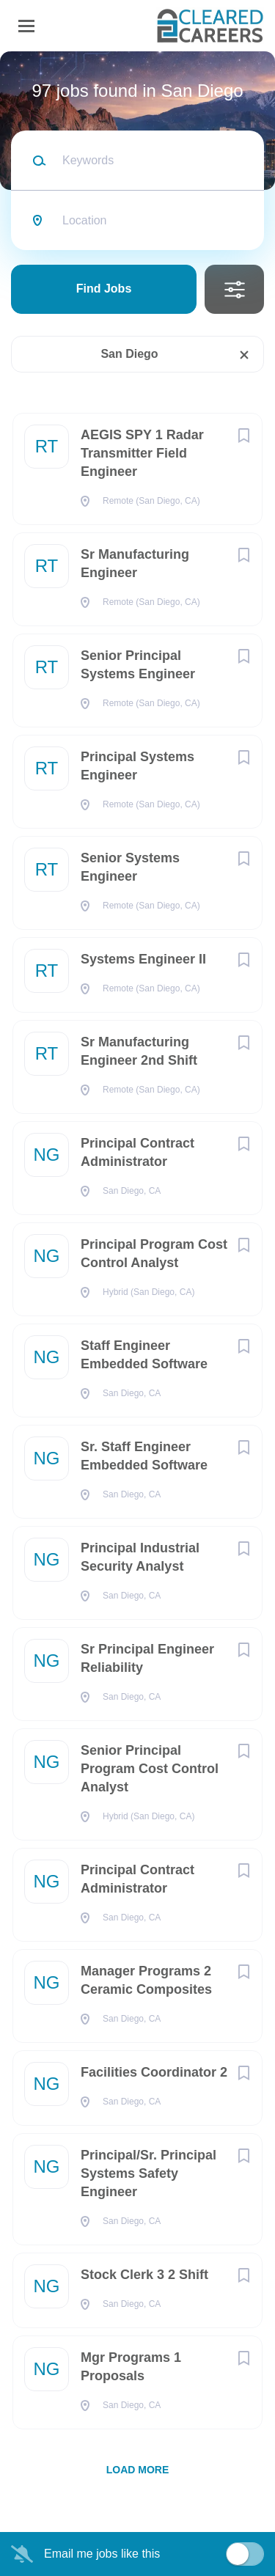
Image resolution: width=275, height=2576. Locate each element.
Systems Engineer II (143, 959)
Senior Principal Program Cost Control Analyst (150, 1768)
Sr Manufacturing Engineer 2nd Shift (139, 1051)
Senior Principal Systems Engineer (138, 664)
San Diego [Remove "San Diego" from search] (129, 354)
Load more (137, 2470)
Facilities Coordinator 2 (154, 2072)
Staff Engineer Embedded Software (144, 1354)
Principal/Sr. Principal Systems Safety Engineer (148, 2173)
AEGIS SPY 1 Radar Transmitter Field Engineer (142, 453)
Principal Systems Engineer (137, 765)
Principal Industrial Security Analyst (140, 1557)
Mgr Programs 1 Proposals (131, 2366)
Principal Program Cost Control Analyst (154, 1253)
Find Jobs (104, 288)
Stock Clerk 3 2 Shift (144, 2274)
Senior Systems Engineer (130, 867)
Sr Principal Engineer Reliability (147, 1658)
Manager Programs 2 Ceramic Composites (146, 1980)
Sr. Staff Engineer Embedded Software (144, 1455)
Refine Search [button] (234, 289)
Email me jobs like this (102, 2553)
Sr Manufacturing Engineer (135, 563)
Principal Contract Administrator (137, 1152)
